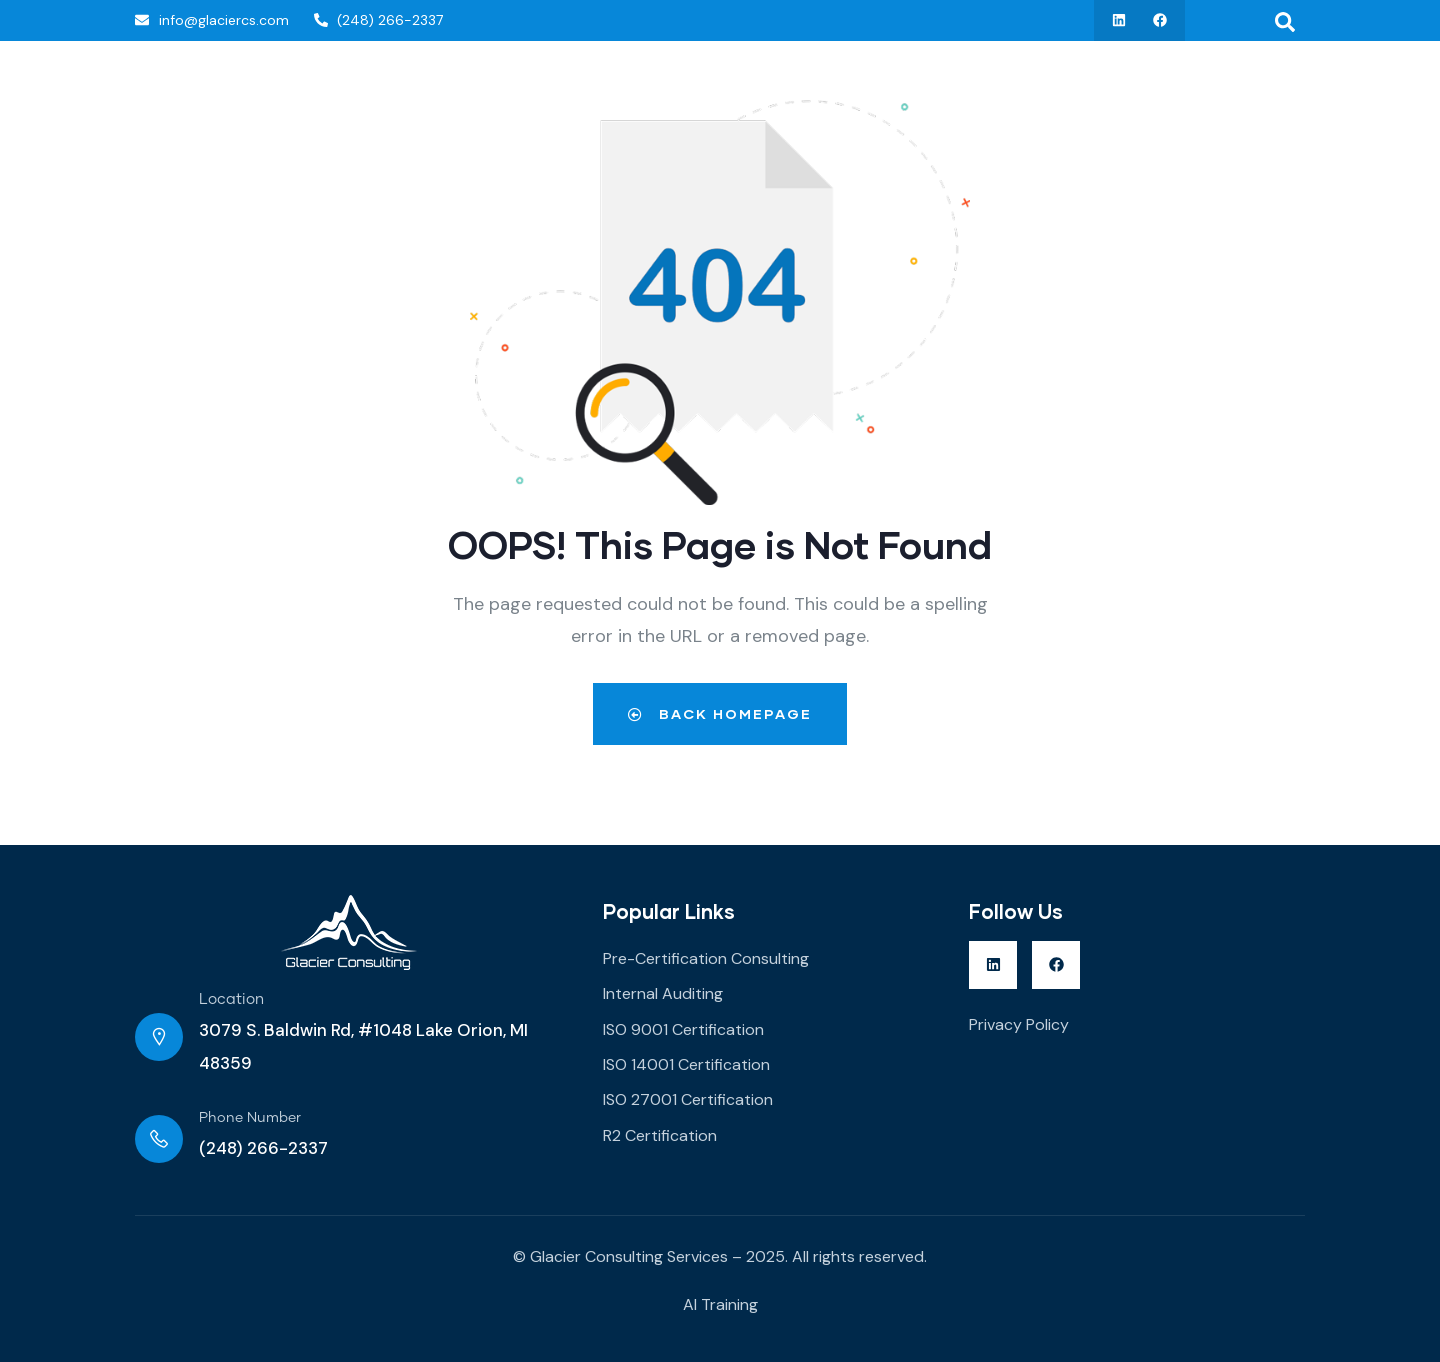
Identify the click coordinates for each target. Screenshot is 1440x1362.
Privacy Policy (1019, 1024)
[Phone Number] (159, 1139)
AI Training (720, 1304)
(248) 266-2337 (263, 1148)
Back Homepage (720, 713)
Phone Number (250, 1118)
